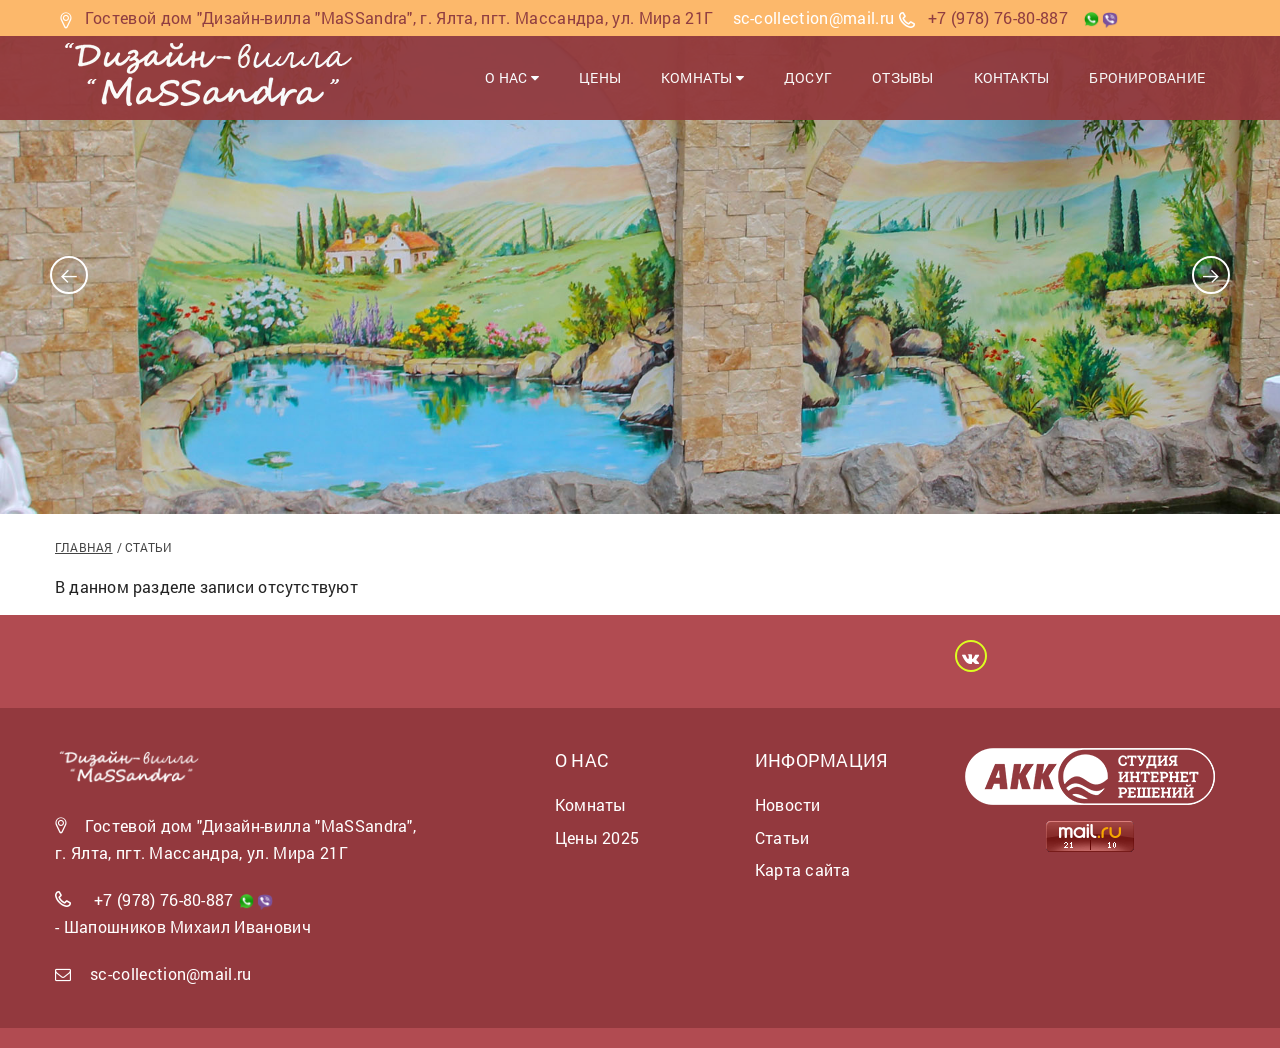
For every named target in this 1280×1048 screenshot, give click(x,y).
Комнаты (702, 77)
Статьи (782, 837)
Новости (788, 804)
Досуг (808, 77)
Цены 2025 (597, 837)
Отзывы (902, 77)
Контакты (1012, 77)
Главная (84, 547)
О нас (512, 77)
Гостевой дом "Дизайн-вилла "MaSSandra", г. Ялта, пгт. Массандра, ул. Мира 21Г (399, 17)
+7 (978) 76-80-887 (998, 17)
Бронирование (1147, 77)
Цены (600, 77)
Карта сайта (802, 869)
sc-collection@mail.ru (171, 973)
